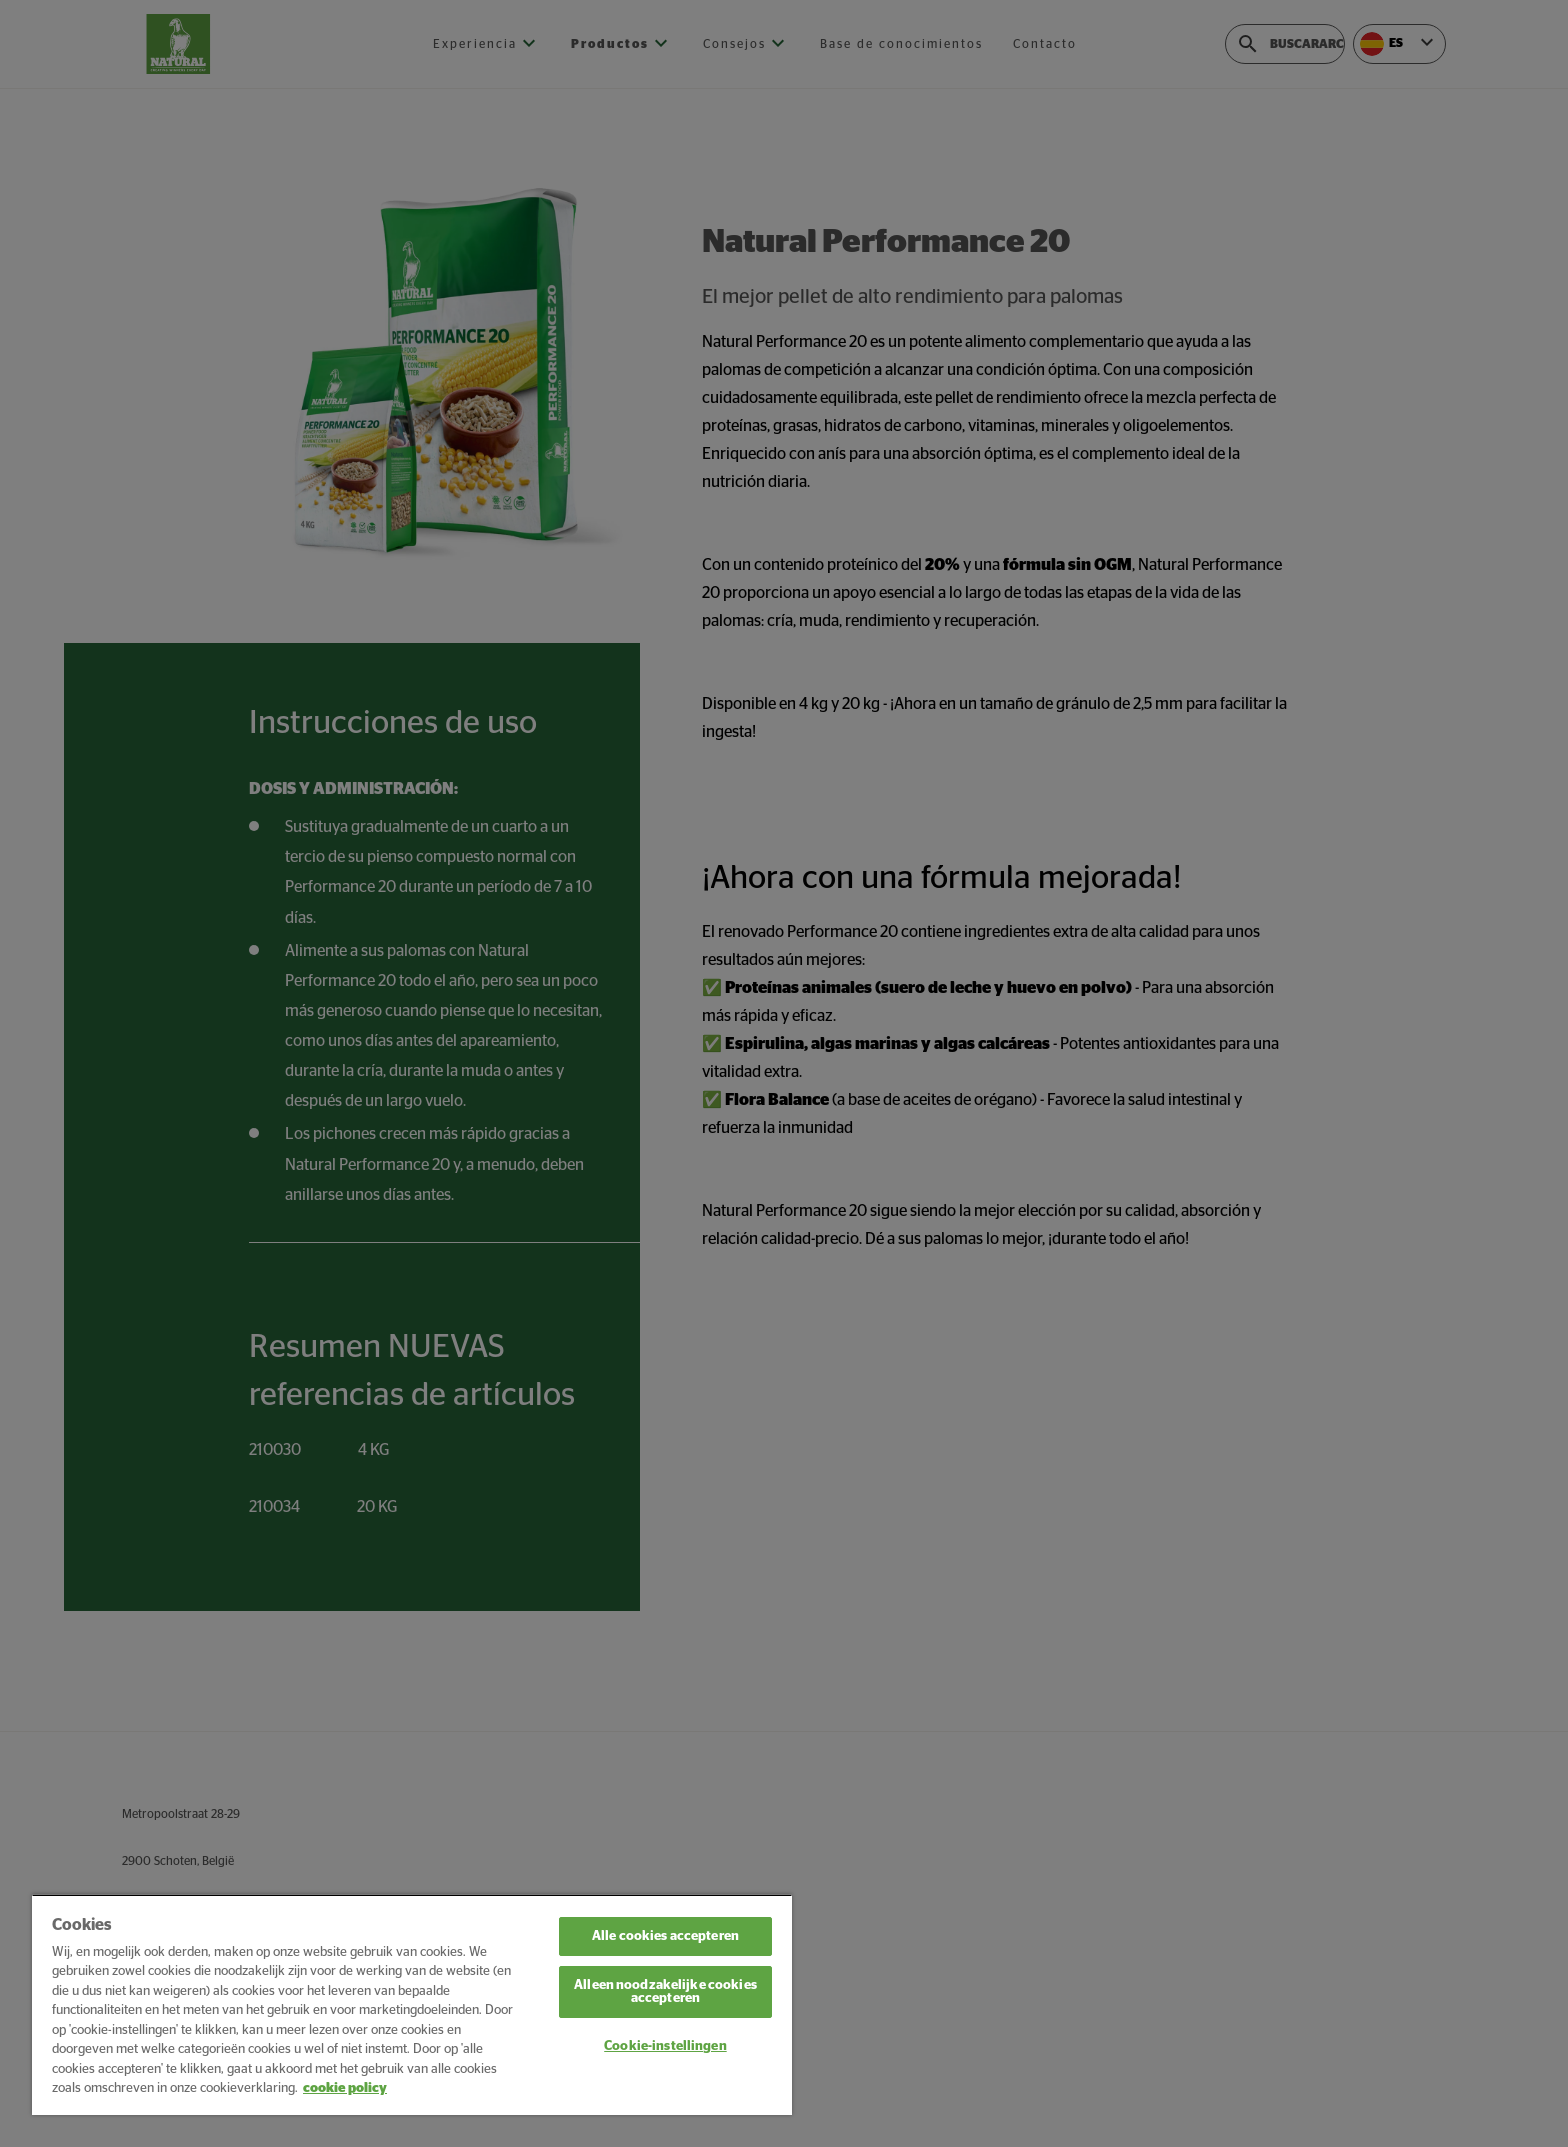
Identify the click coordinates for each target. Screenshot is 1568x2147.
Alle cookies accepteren (665, 1936)
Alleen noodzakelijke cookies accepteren (665, 1992)
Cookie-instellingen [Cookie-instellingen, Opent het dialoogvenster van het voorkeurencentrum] (665, 2046)
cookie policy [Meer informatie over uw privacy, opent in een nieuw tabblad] (345, 2088)
